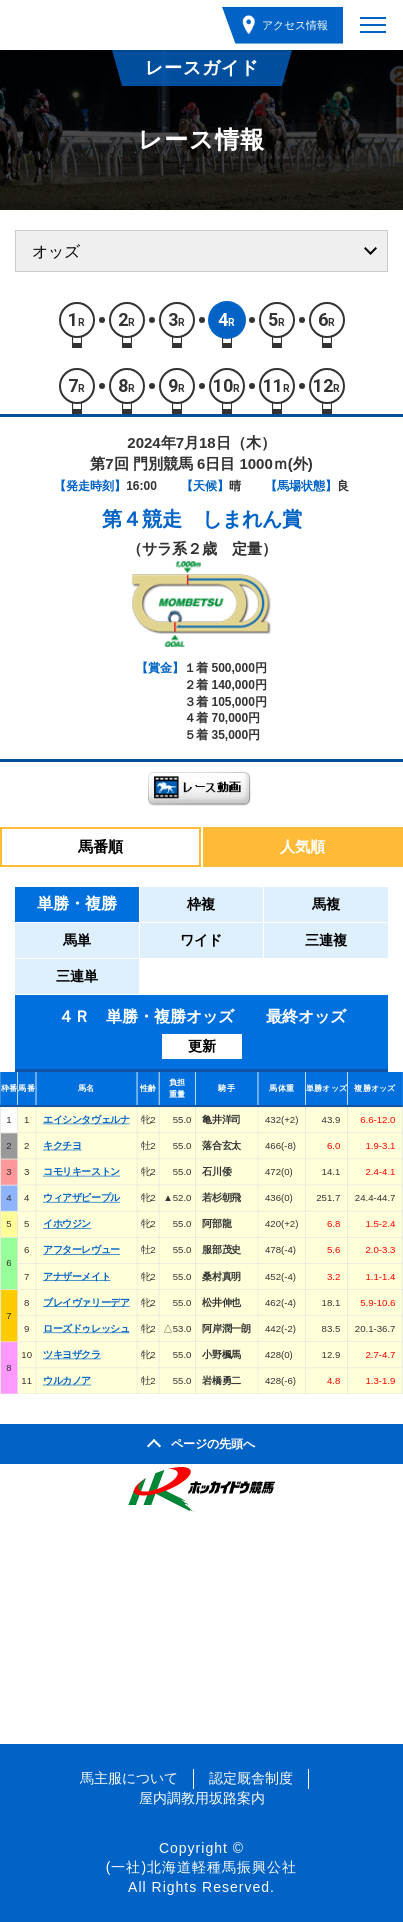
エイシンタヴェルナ (86, 1119)
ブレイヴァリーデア (86, 1302)
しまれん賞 (252, 519)
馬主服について (129, 1778)
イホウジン (67, 1223)
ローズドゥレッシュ (86, 1328)
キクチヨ (62, 1145)
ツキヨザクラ (72, 1354)
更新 (202, 1046)
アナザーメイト (76, 1276)
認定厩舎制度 (251, 1778)
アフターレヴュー (81, 1250)
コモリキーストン (81, 1171)
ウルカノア (67, 1380)
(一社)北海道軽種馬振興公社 (201, 1867)
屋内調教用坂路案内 (202, 1798)
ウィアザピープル (81, 1197)
